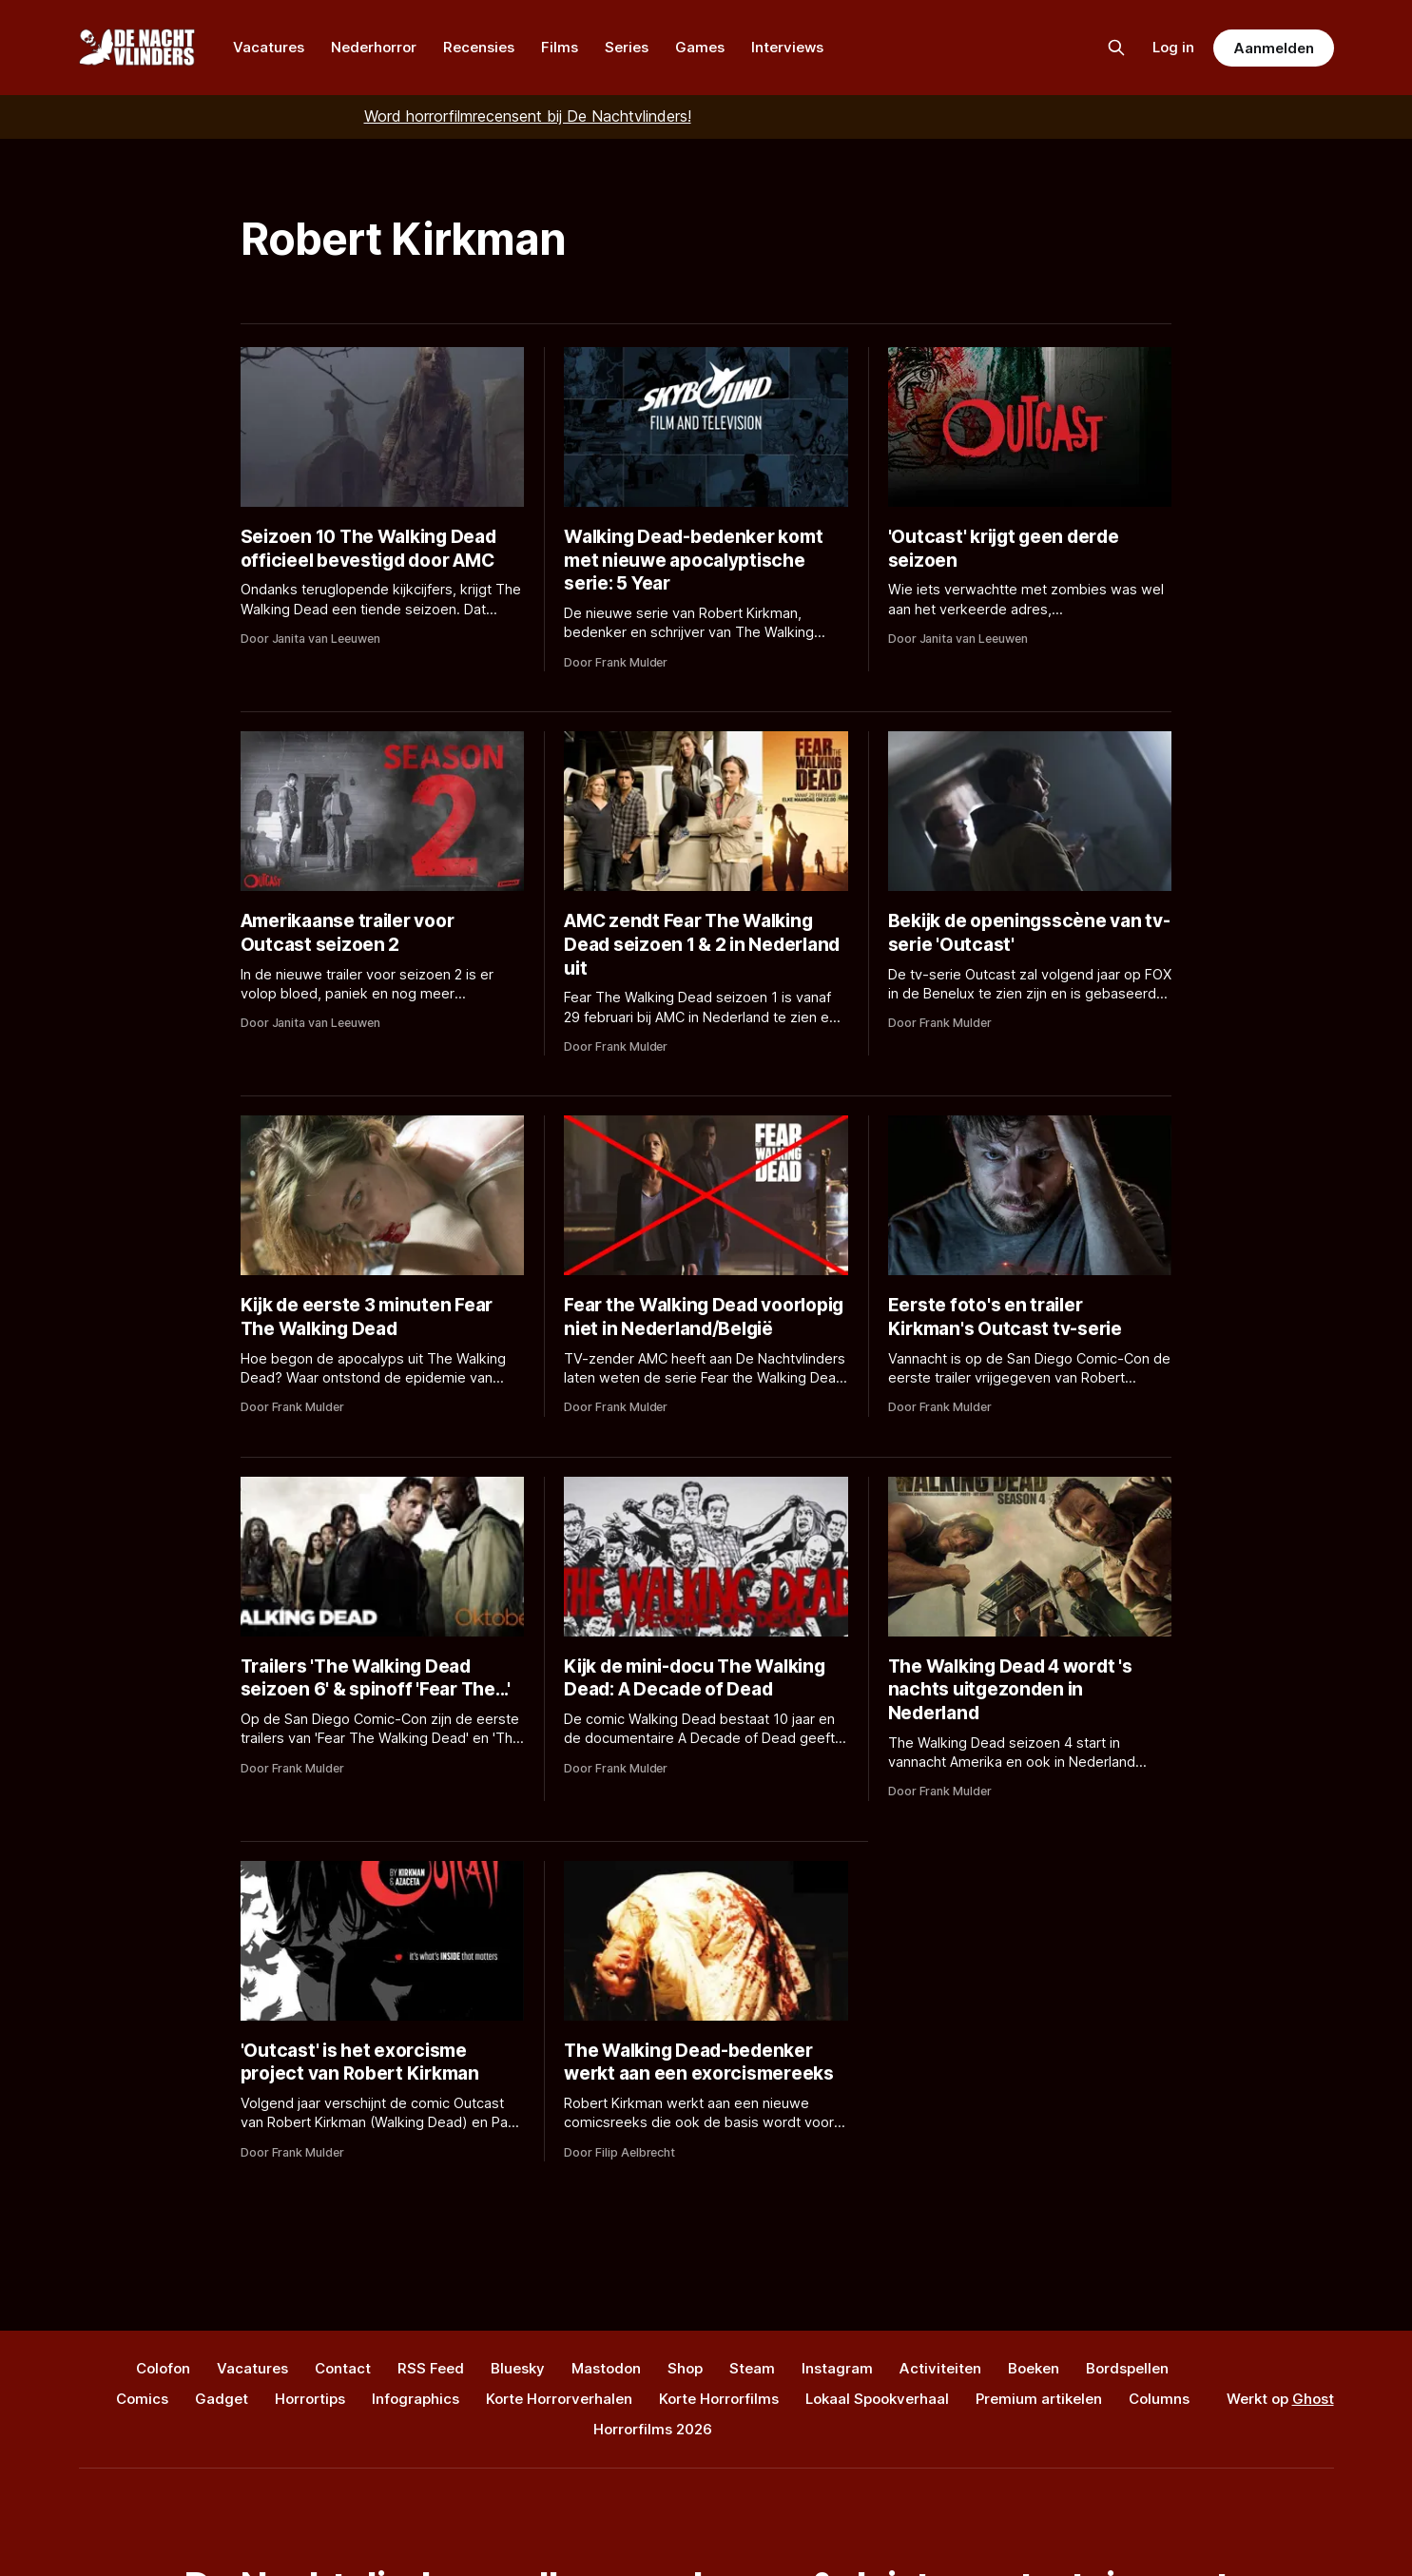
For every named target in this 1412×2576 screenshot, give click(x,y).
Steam (752, 2368)
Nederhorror (373, 47)
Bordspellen (1127, 2368)
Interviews (787, 47)
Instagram (837, 2368)
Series (626, 47)
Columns (1159, 2399)
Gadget (221, 2399)
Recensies (478, 47)
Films (559, 47)
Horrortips (310, 2399)
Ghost (1313, 2399)
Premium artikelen (1039, 2399)
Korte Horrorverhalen (559, 2399)
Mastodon (606, 2368)
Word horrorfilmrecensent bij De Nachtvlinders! (527, 116)
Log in (1173, 47)
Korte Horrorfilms (719, 2399)
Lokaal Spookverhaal (877, 2399)
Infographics (415, 2399)
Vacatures (268, 47)
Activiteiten (940, 2368)
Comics (142, 2399)
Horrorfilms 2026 (652, 2429)
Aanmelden (1273, 48)
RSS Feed (430, 2368)
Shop (685, 2368)
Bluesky (518, 2368)
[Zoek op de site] (1116, 47)
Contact (343, 2368)
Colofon (163, 2368)
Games (700, 47)
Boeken (1033, 2368)
